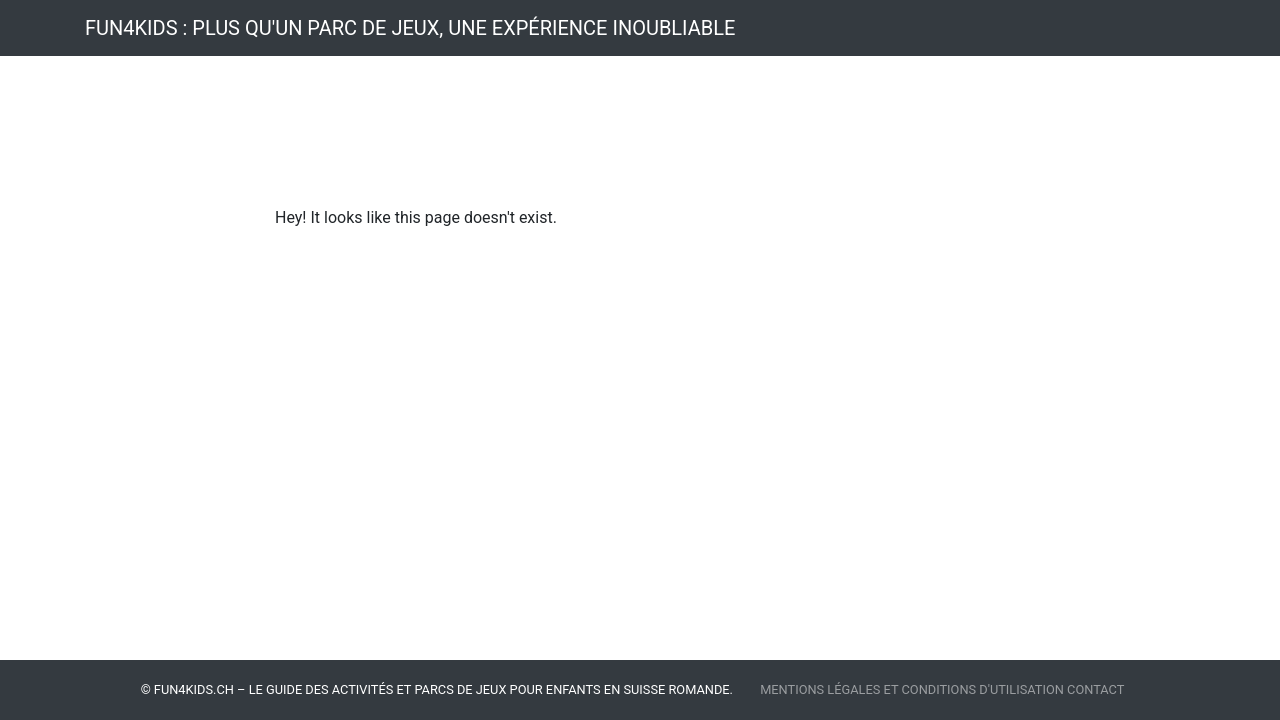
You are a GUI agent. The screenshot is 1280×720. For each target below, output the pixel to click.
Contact (1095, 689)
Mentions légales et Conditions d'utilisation (913, 689)
